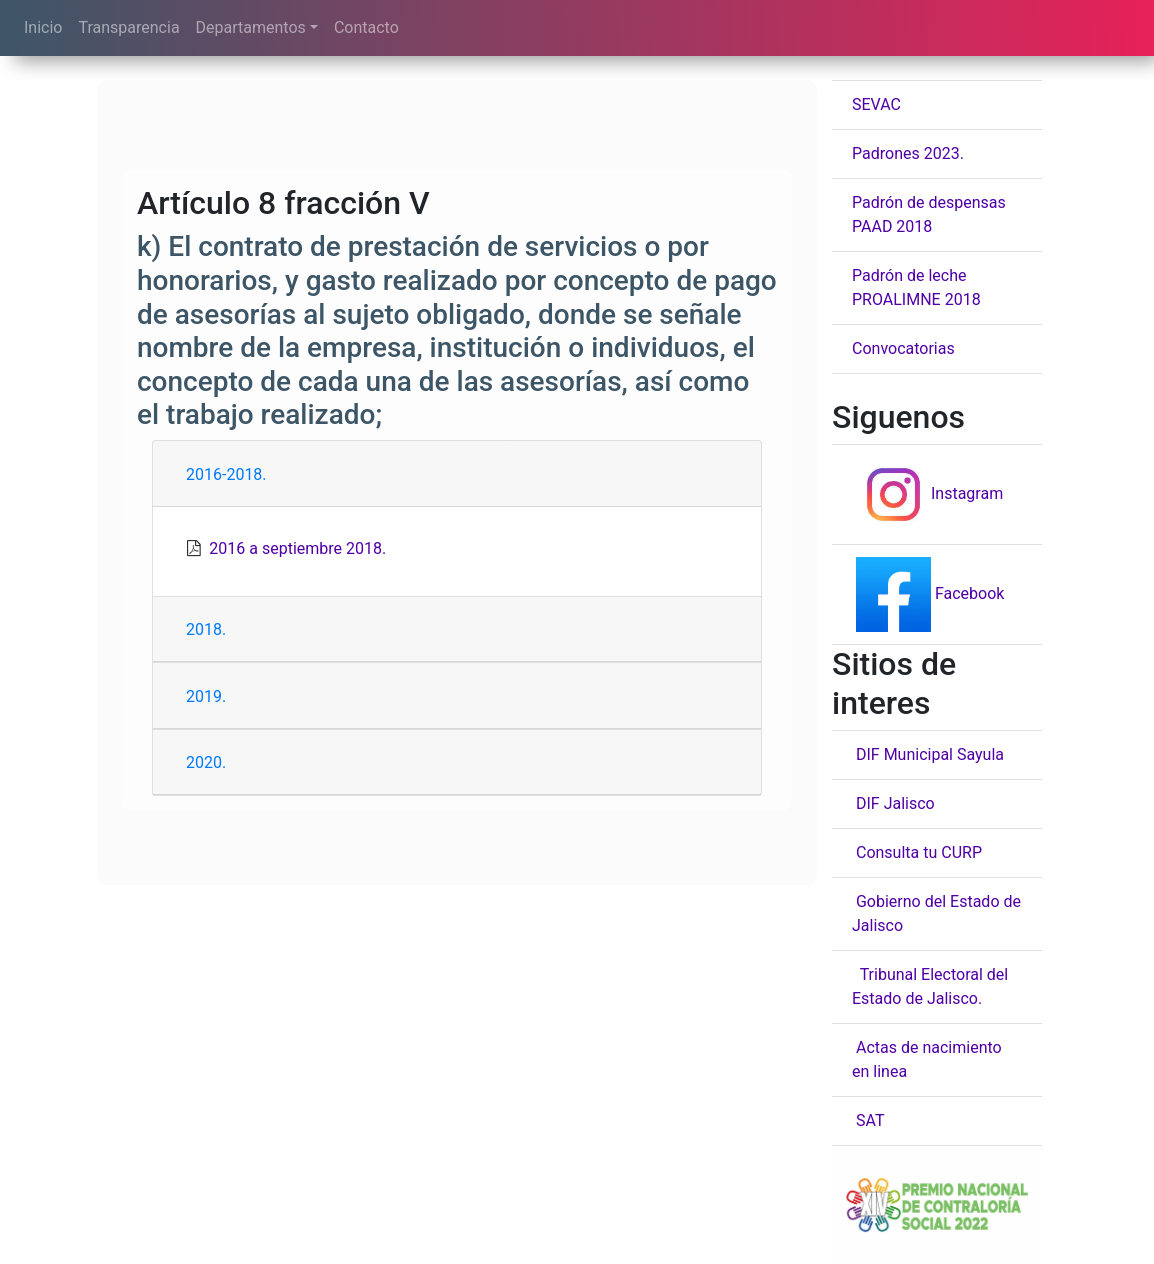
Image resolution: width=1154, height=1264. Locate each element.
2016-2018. (226, 474)
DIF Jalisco (893, 803)
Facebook (928, 593)
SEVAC (876, 104)
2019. (206, 696)
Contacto (366, 27)
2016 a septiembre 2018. (297, 548)
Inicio (43, 27)
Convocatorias (903, 348)
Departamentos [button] (251, 27)
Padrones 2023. (908, 153)
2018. (206, 629)
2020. (206, 762)
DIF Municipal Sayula (928, 754)
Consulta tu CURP (917, 852)
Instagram (927, 493)
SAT (868, 1120)
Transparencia (128, 27)
